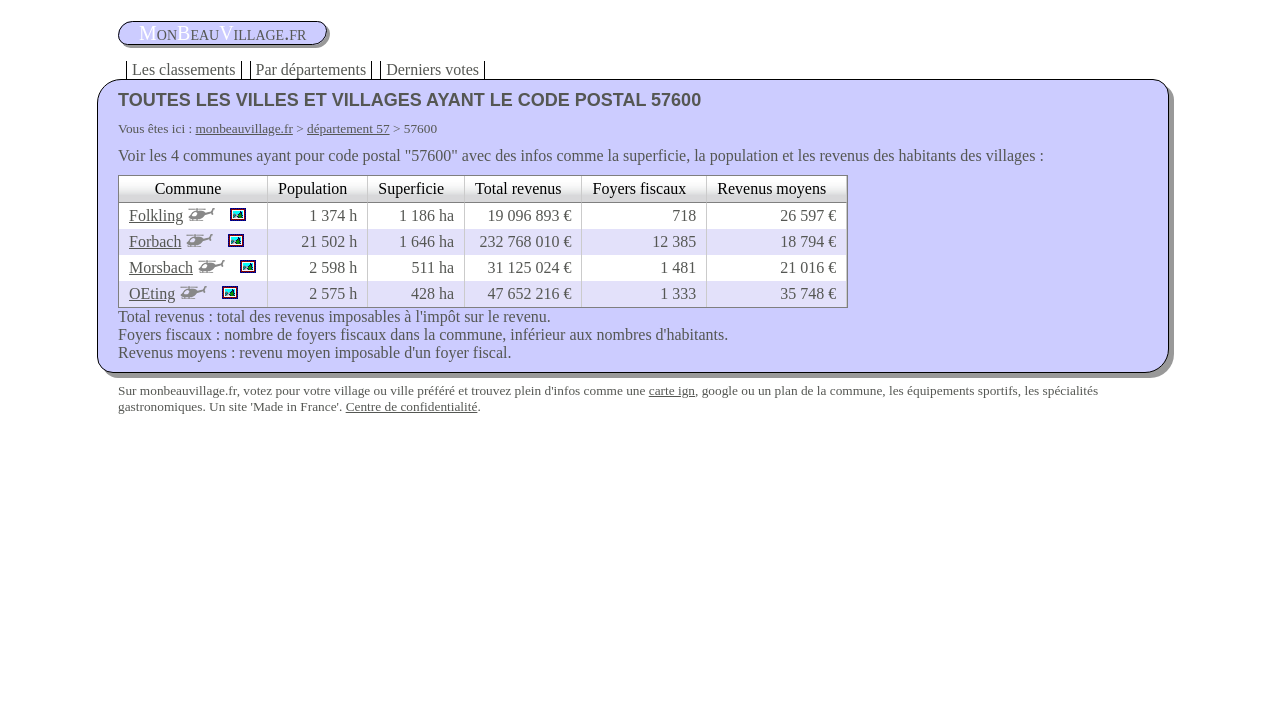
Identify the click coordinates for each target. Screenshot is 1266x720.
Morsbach (161, 267)
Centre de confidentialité (412, 406)
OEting (152, 293)
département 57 (348, 128)
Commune (188, 188)
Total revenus (518, 188)
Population (312, 188)
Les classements (184, 69)
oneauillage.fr (222, 33)
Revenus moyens (771, 188)
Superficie (411, 188)
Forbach (155, 241)
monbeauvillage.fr (244, 128)
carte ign (672, 390)
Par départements (311, 69)
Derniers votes (432, 69)
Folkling (156, 215)
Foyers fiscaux (639, 188)
